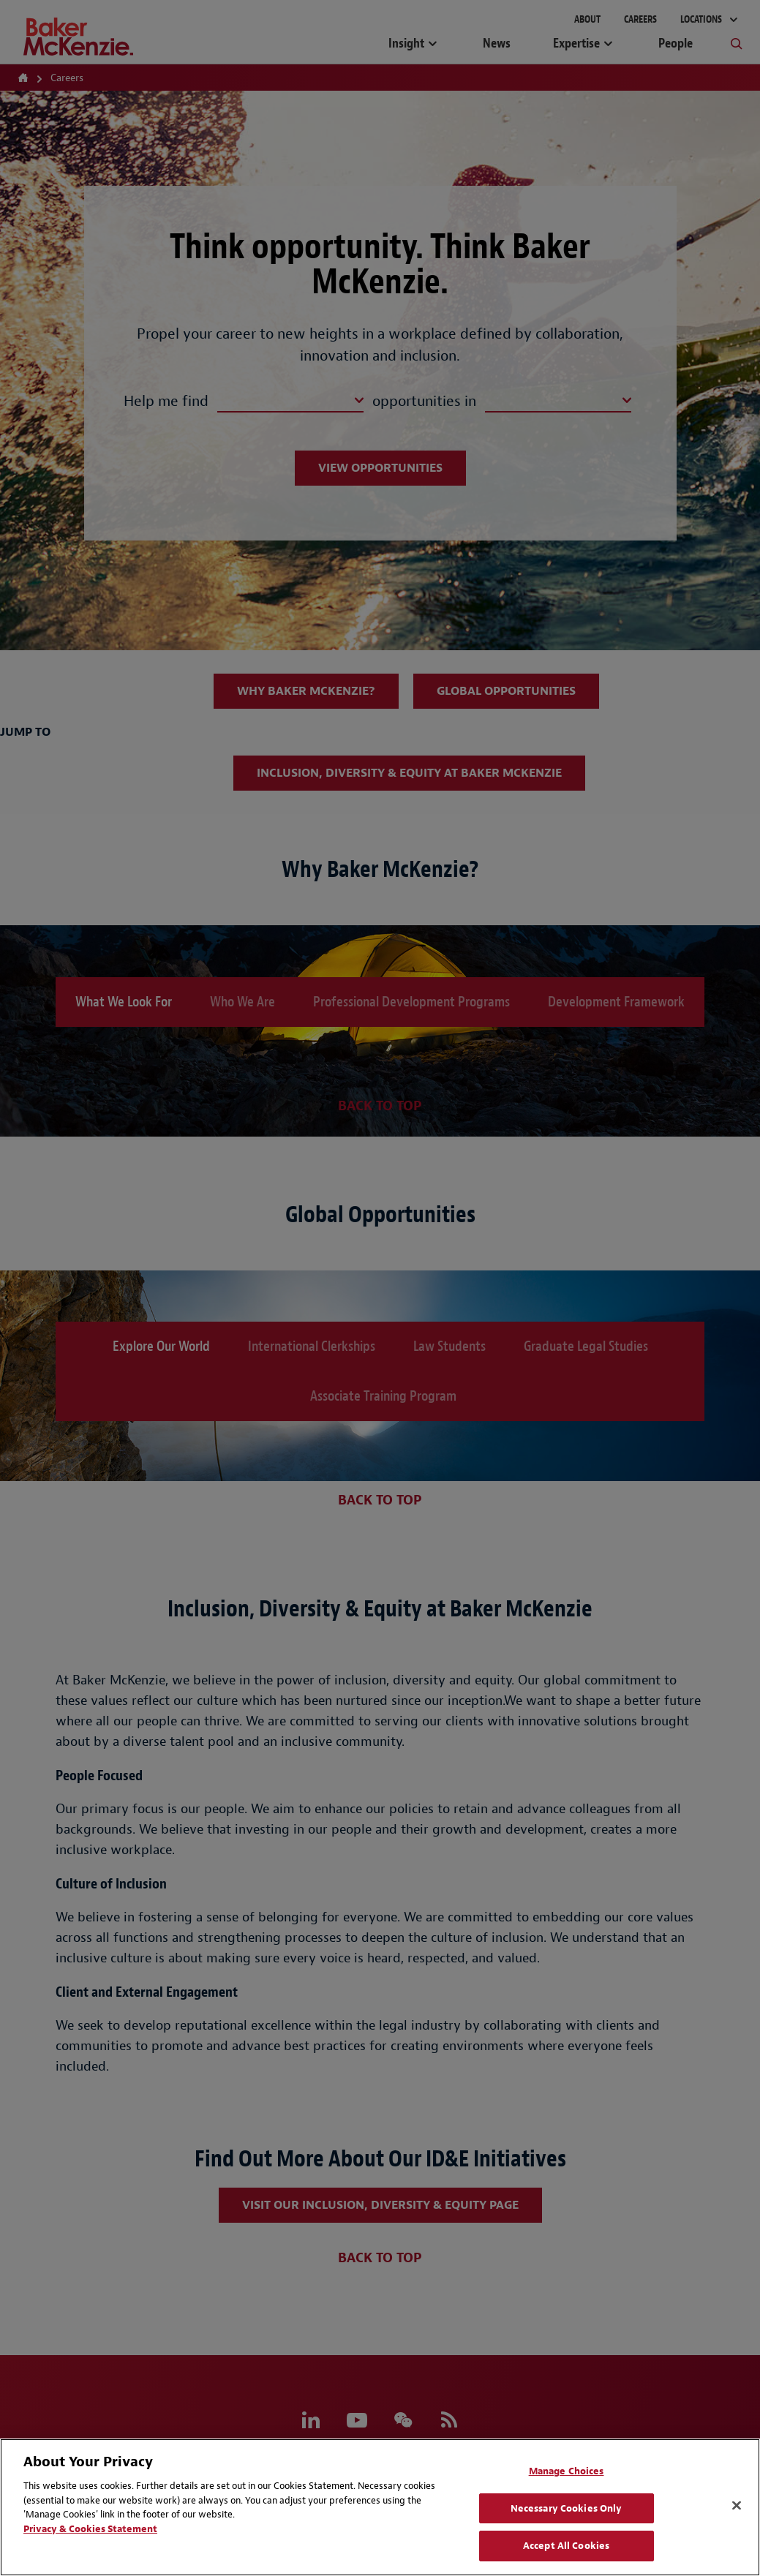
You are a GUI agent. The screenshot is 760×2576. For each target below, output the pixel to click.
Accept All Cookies (566, 2545)
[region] (380, 2507)
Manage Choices (566, 2471)
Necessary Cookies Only (566, 2508)
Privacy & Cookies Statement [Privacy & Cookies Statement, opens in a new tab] (90, 2529)
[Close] (737, 2506)
